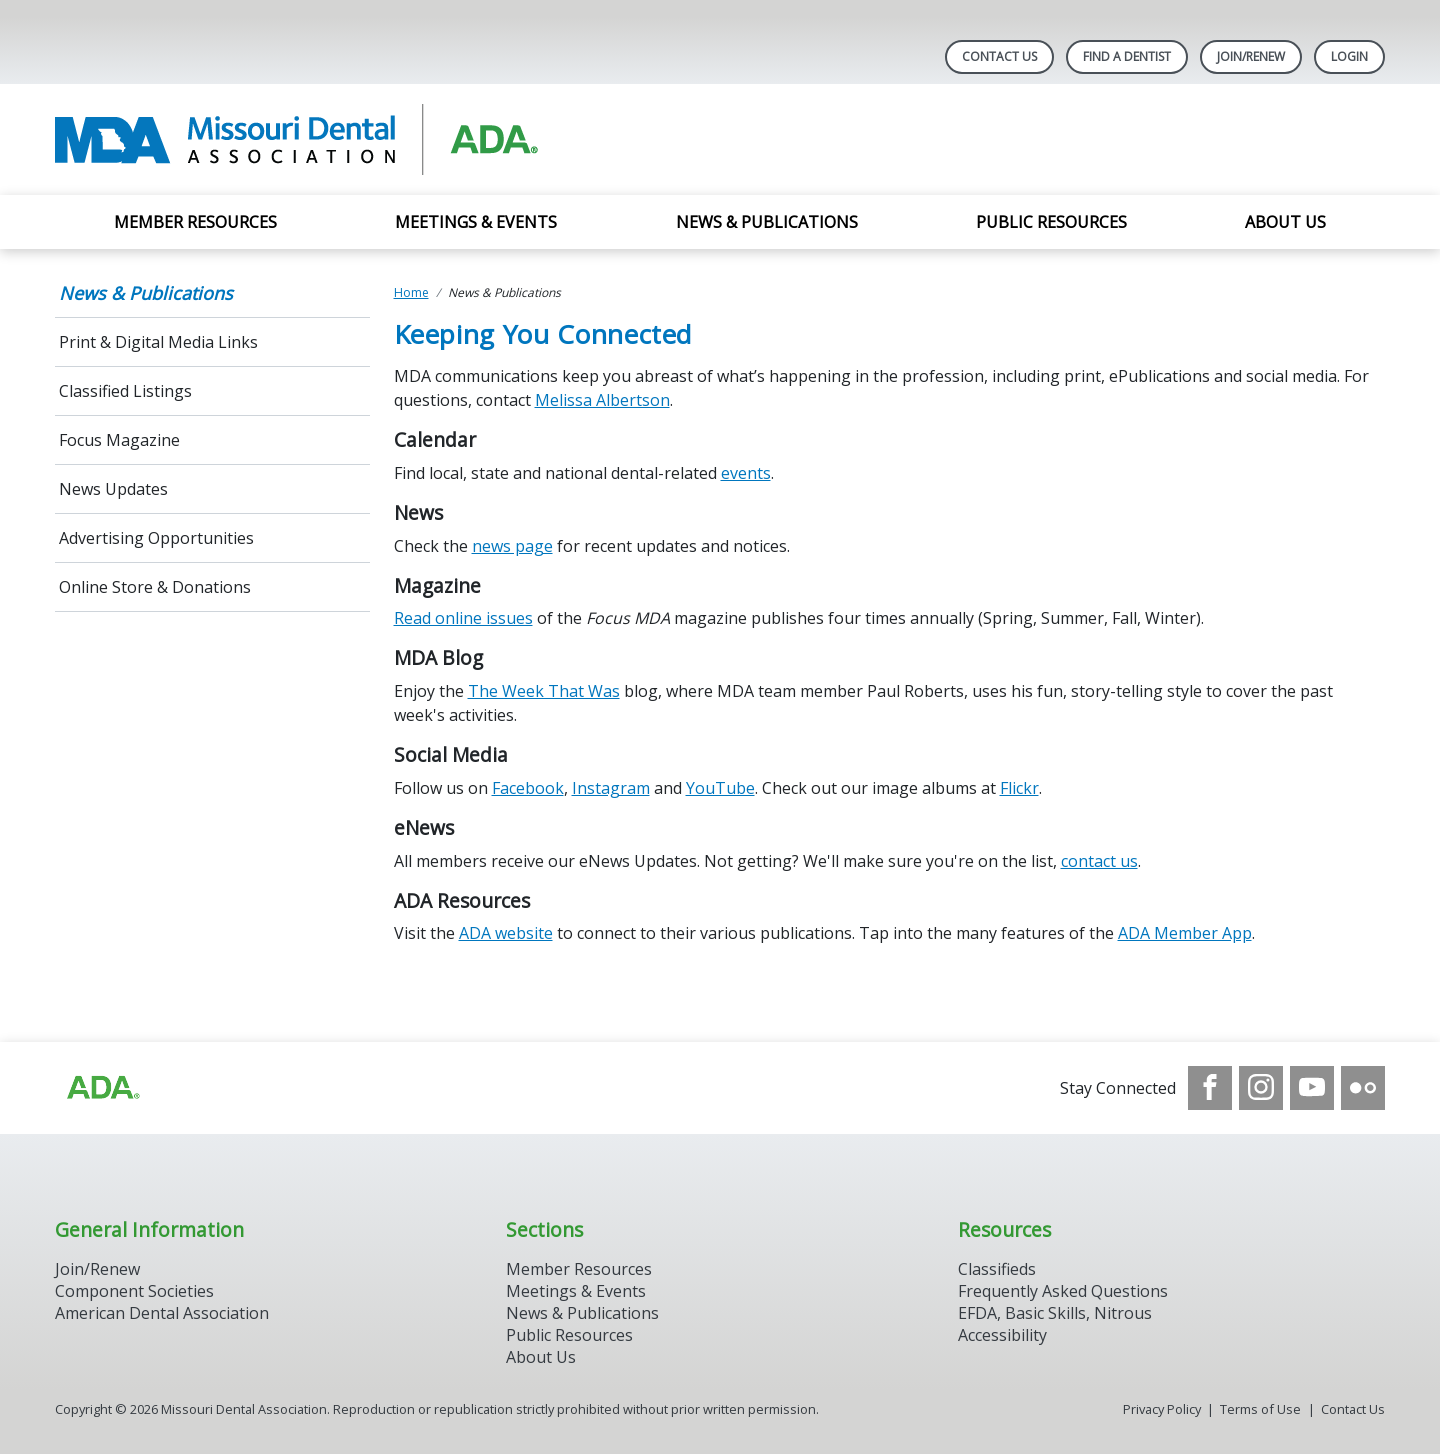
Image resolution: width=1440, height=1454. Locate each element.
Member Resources (195, 222)
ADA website (506, 933)
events (746, 473)
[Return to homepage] (313, 139)
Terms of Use (1260, 1409)
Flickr (1019, 788)
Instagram (611, 788)
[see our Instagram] (1261, 1088)
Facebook (528, 788)
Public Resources (1051, 222)
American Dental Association (162, 1313)
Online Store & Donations (155, 587)
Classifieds (997, 1269)
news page (512, 546)
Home (411, 292)
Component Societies (134, 1291)
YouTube (720, 788)
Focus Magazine (119, 440)
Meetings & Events (476, 222)
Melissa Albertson (602, 400)
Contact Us (999, 56)
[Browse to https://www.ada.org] (102, 1088)
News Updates (113, 489)
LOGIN (1349, 56)
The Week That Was (544, 691)
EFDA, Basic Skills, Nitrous (1055, 1313)
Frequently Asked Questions (1063, 1291)
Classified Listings (125, 391)
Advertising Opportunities (158, 538)
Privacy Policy (1162, 1409)
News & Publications (767, 222)
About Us (1285, 222)
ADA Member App (1185, 933)
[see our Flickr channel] (1363, 1088)
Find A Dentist (1127, 56)
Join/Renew (1251, 56)
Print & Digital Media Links (158, 342)
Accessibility (1002, 1335)
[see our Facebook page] (1210, 1088)
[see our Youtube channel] (1312, 1088)
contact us (1099, 861)
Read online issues (463, 618)
